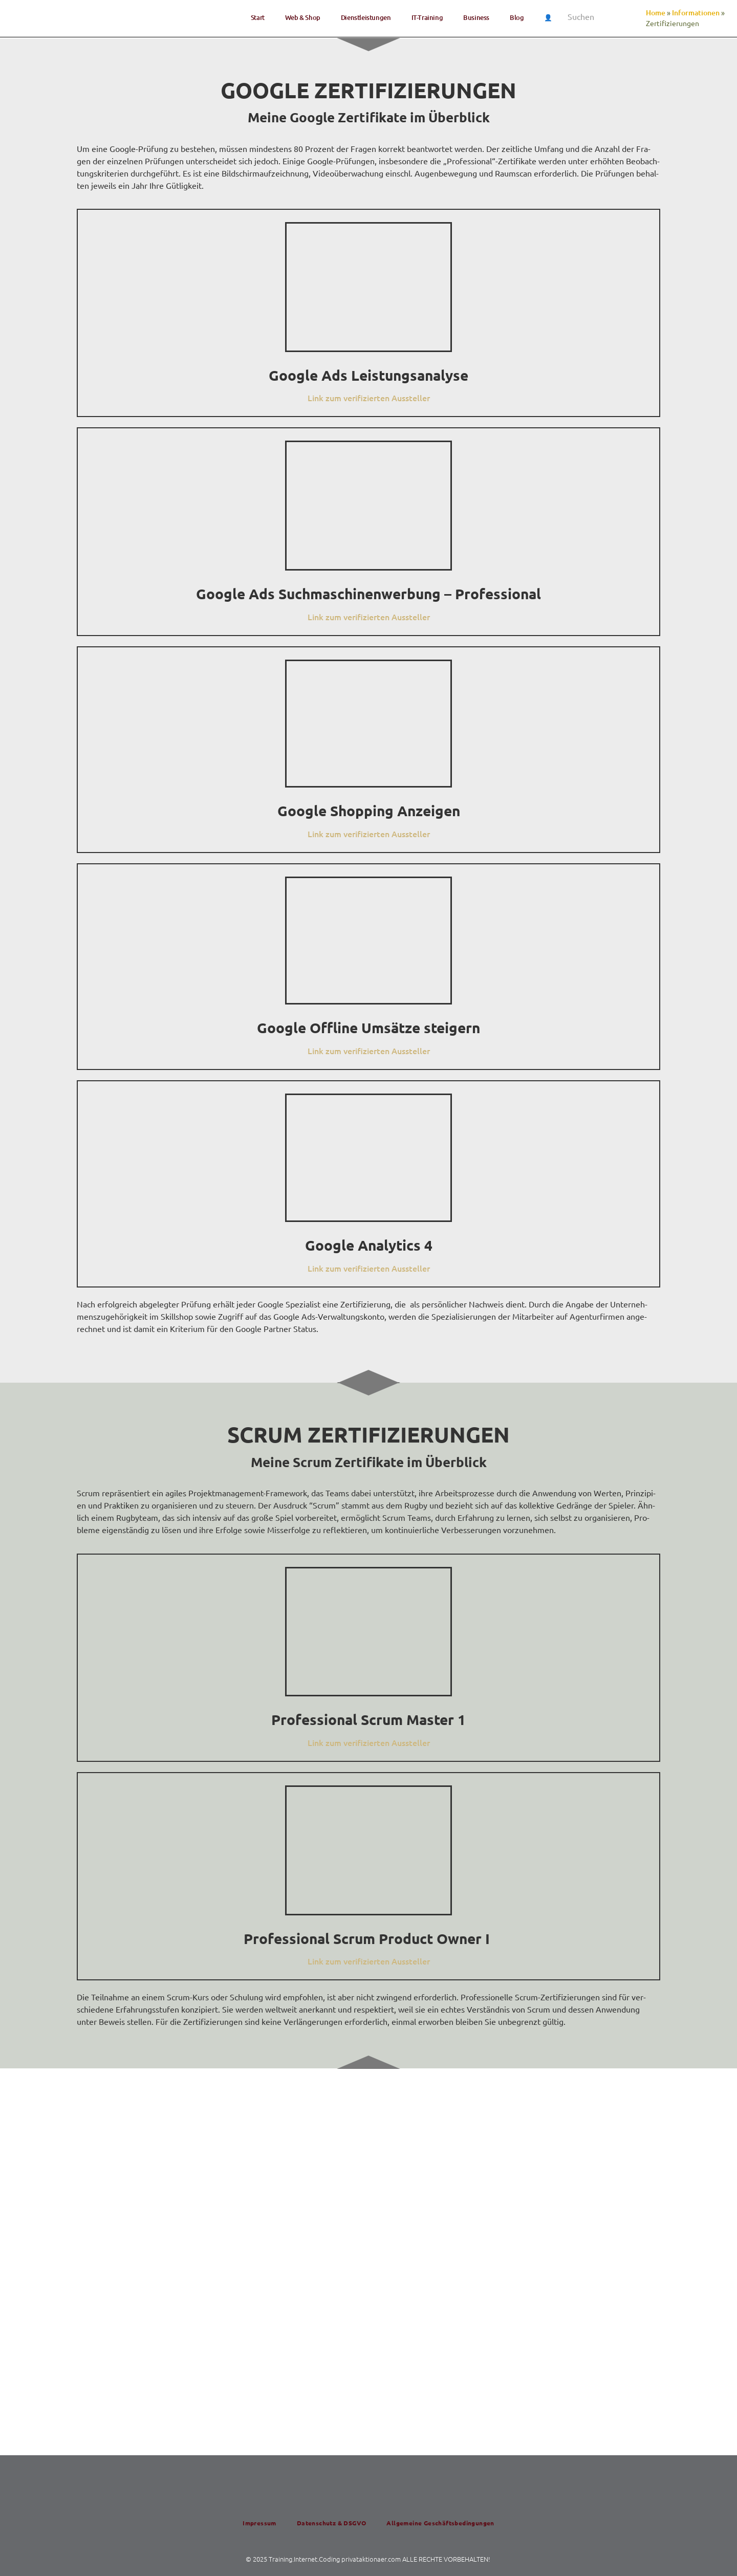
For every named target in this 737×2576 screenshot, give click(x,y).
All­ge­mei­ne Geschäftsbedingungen (440, 2523)
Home (655, 12)
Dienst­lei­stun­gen (366, 17)
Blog (517, 17)
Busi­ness (476, 17)
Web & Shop (302, 17)
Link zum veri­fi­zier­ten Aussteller (369, 397)
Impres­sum (259, 2523)
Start (258, 17)
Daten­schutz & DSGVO (331, 2523)
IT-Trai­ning (427, 17)
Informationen (696, 12)
